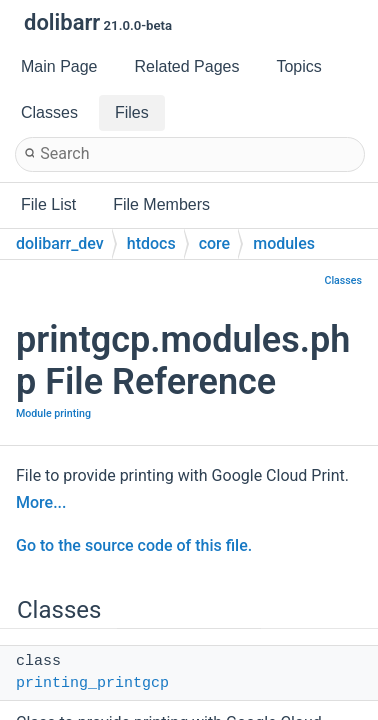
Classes (343, 280)
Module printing (53, 413)
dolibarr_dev (60, 243)
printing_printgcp (92, 683)
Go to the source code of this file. (134, 545)
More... (41, 502)
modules (284, 243)
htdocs (151, 243)
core (215, 243)
